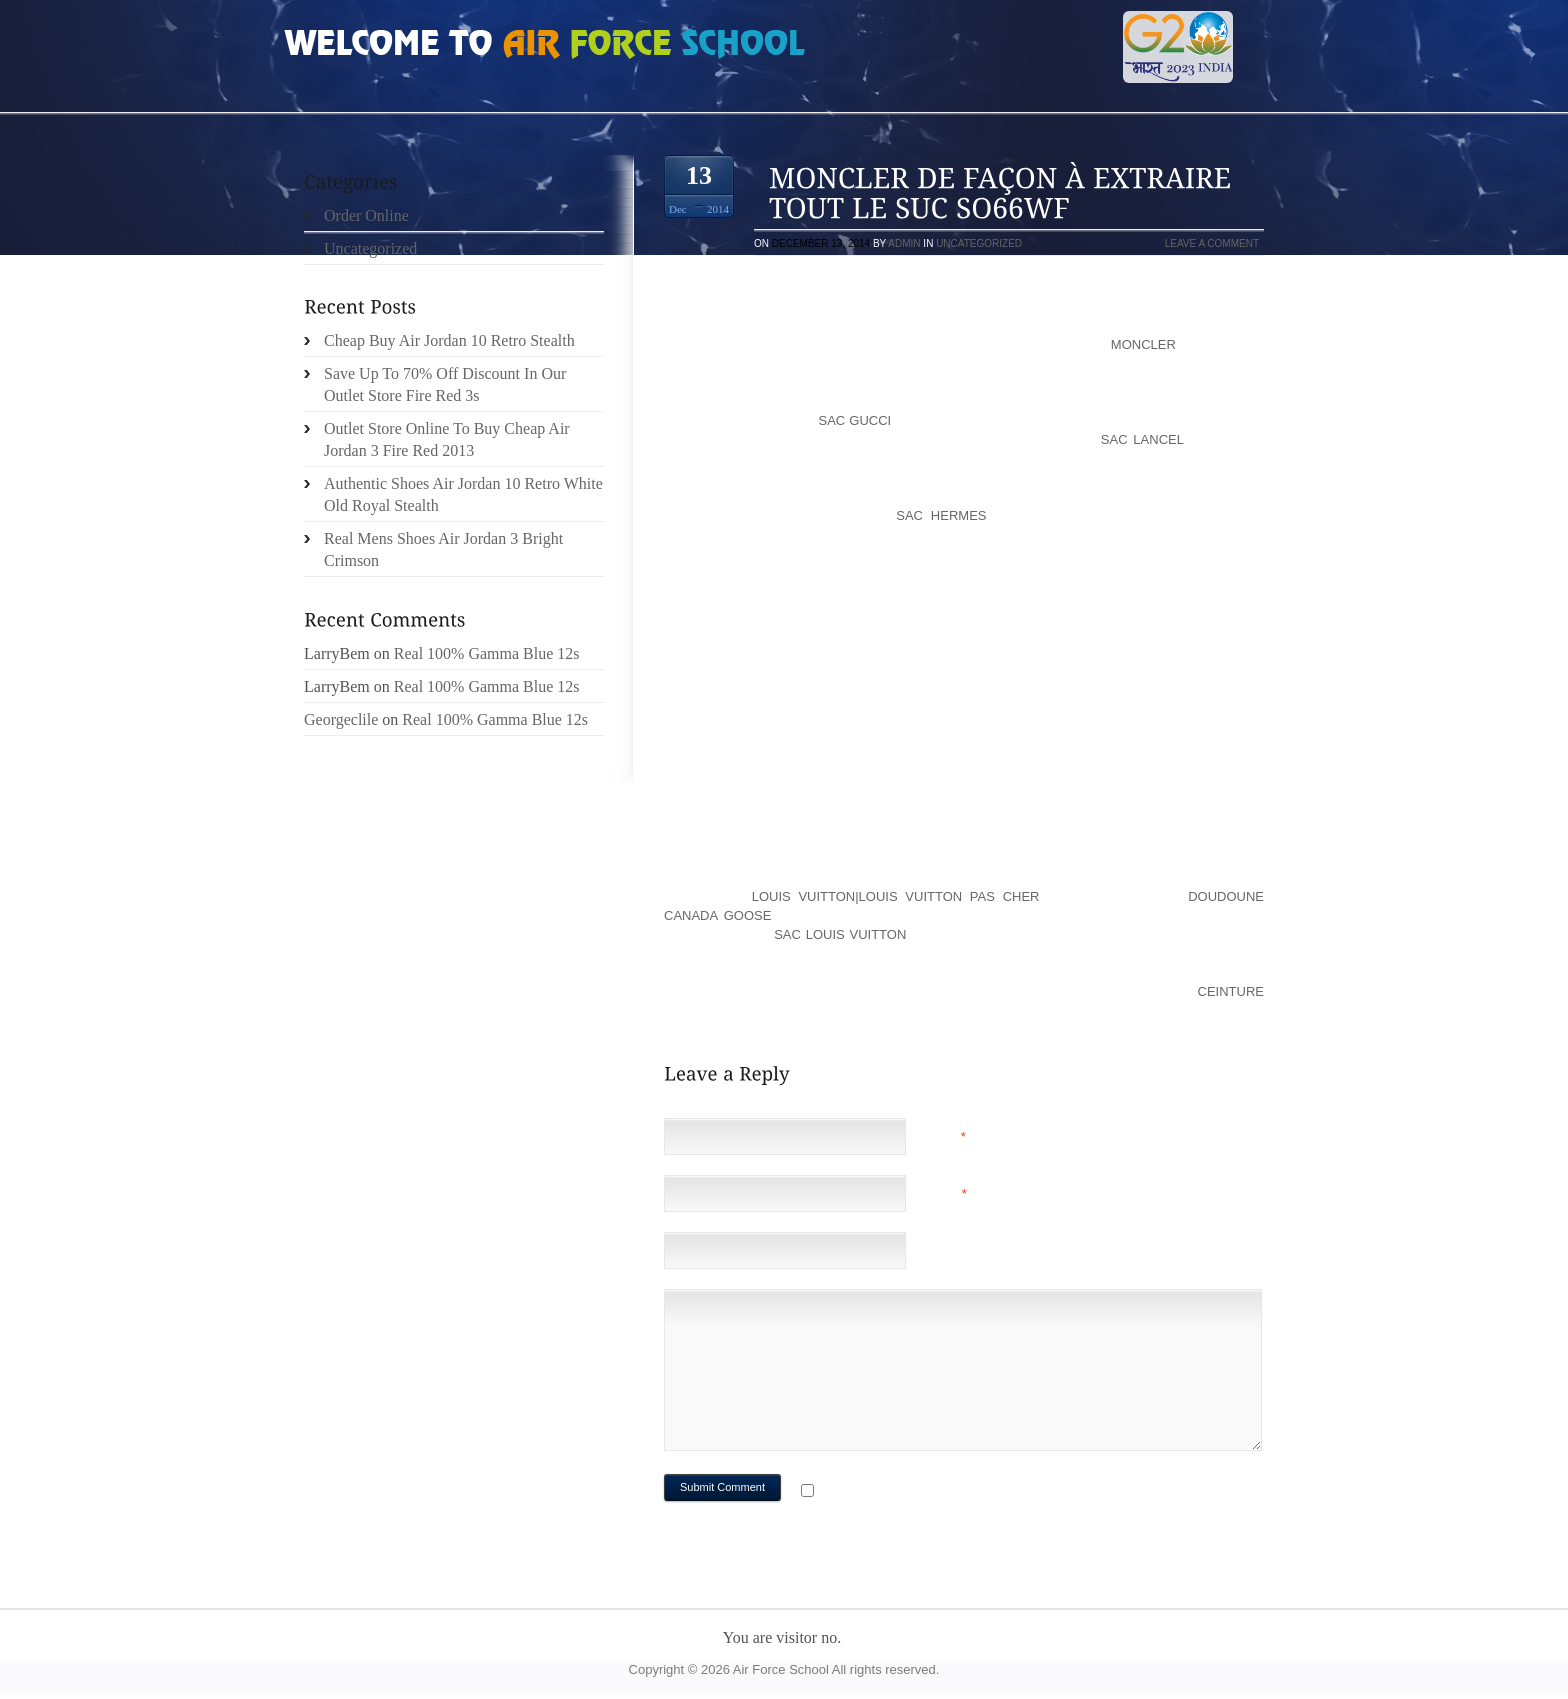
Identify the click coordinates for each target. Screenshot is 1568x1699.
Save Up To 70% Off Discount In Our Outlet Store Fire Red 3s (445, 384)
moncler (1143, 344)
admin (904, 243)
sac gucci (855, 420)
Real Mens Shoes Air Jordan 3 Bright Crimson (443, 549)
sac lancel (1142, 439)
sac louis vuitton (840, 934)
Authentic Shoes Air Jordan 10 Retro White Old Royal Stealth (463, 494)
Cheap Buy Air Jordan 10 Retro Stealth (449, 340)
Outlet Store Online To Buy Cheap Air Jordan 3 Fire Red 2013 (447, 439)
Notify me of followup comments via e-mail (977, 1492)
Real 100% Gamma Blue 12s (487, 653)
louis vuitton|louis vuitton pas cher (896, 896)
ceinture (1231, 991)
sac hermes (941, 515)
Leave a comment (1212, 243)
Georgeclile (341, 719)
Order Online (366, 215)
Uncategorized (979, 243)
